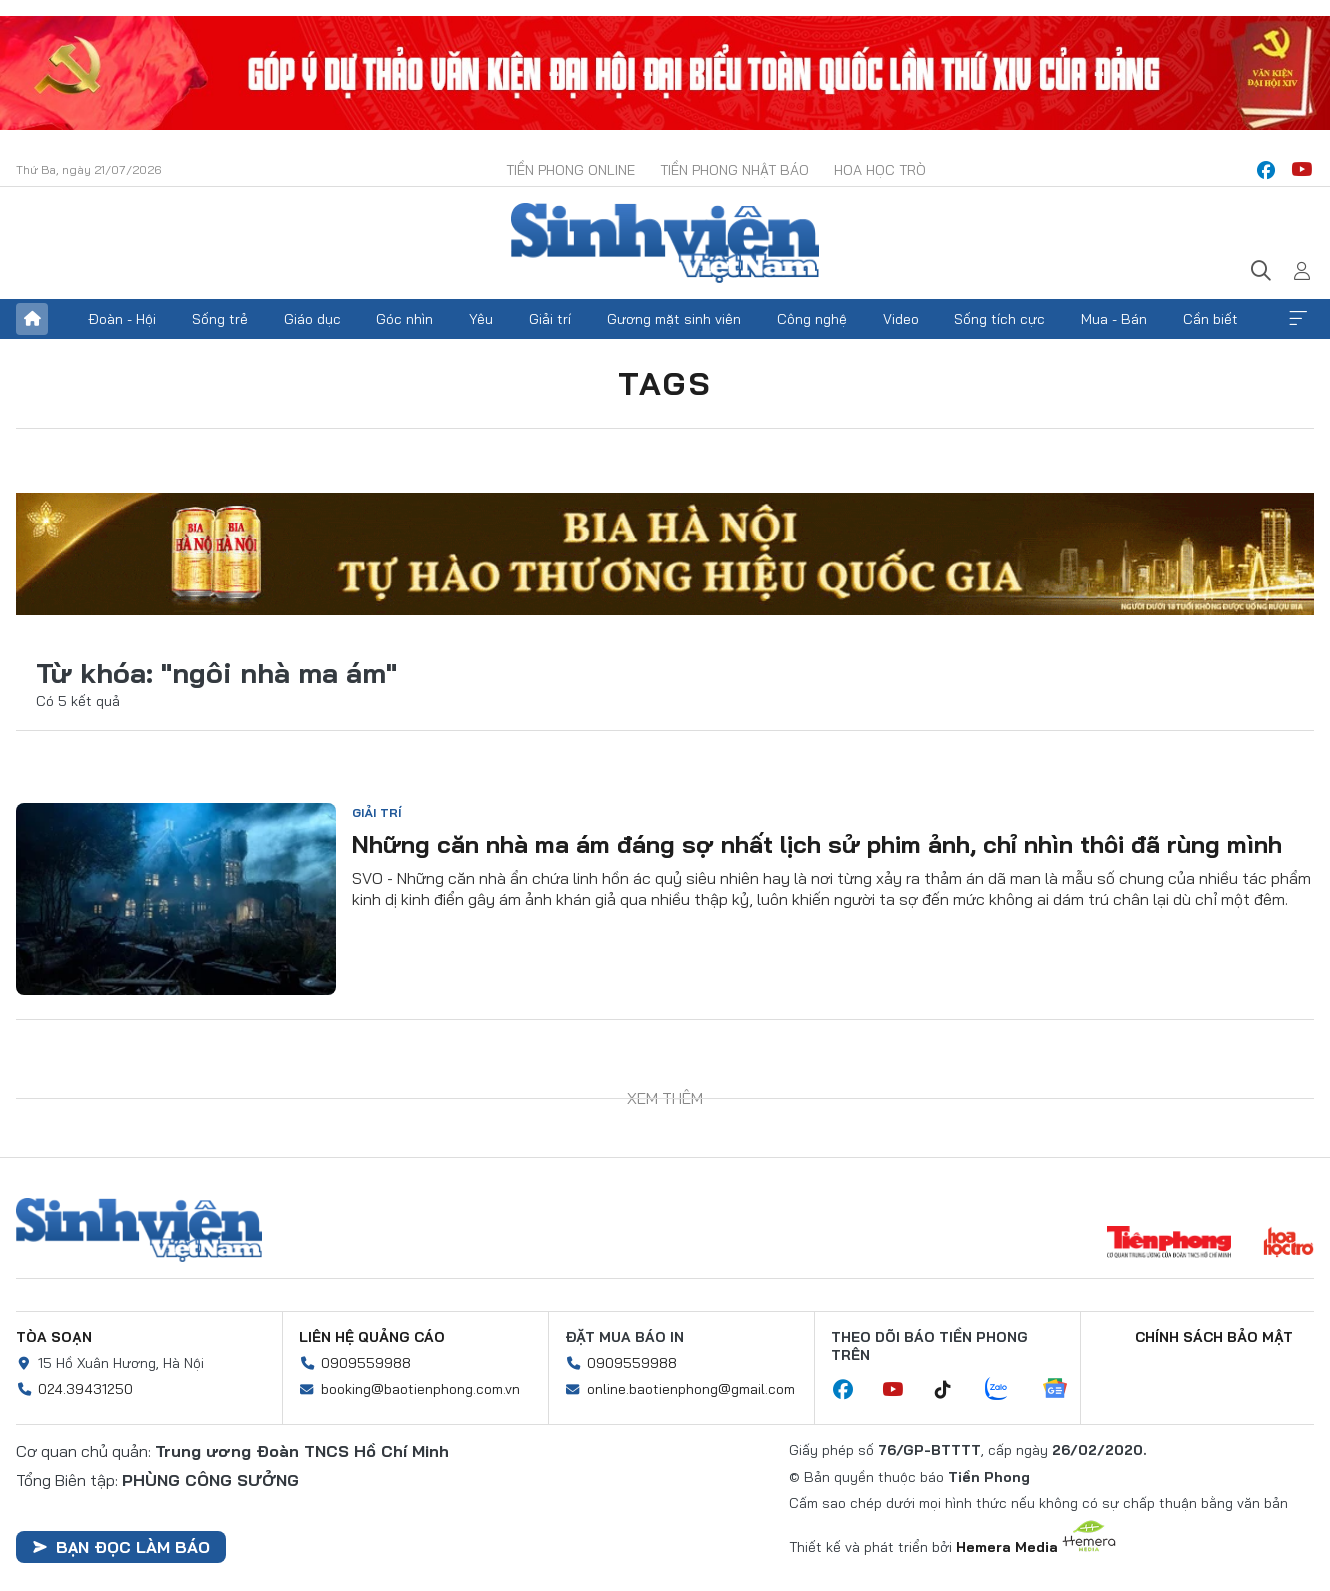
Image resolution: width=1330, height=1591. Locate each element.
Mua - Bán (1114, 319)
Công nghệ (812, 319)
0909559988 (366, 1363)
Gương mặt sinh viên (674, 319)
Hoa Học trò (880, 170)
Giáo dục (312, 319)
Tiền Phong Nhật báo (734, 170)
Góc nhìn (404, 319)
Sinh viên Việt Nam (139, 1230)
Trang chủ (32, 319)
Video (901, 319)
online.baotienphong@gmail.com (691, 1389)
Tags (665, 383)
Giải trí (550, 319)
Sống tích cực (999, 319)
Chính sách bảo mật (1214, 1337)
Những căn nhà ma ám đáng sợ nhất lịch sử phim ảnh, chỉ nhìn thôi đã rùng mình (817, 844)
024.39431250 (85, 1389)
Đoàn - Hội (122, 319)
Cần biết (1210, 319)
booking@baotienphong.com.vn (420, 1389)
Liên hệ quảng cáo (372, 1337)
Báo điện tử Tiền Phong (665, 243)
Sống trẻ (220, 319)
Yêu (481, 319)
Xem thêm (1298, 319)
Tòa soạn (54, 1337)
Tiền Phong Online (570, 170)
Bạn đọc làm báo (121, 1547)
